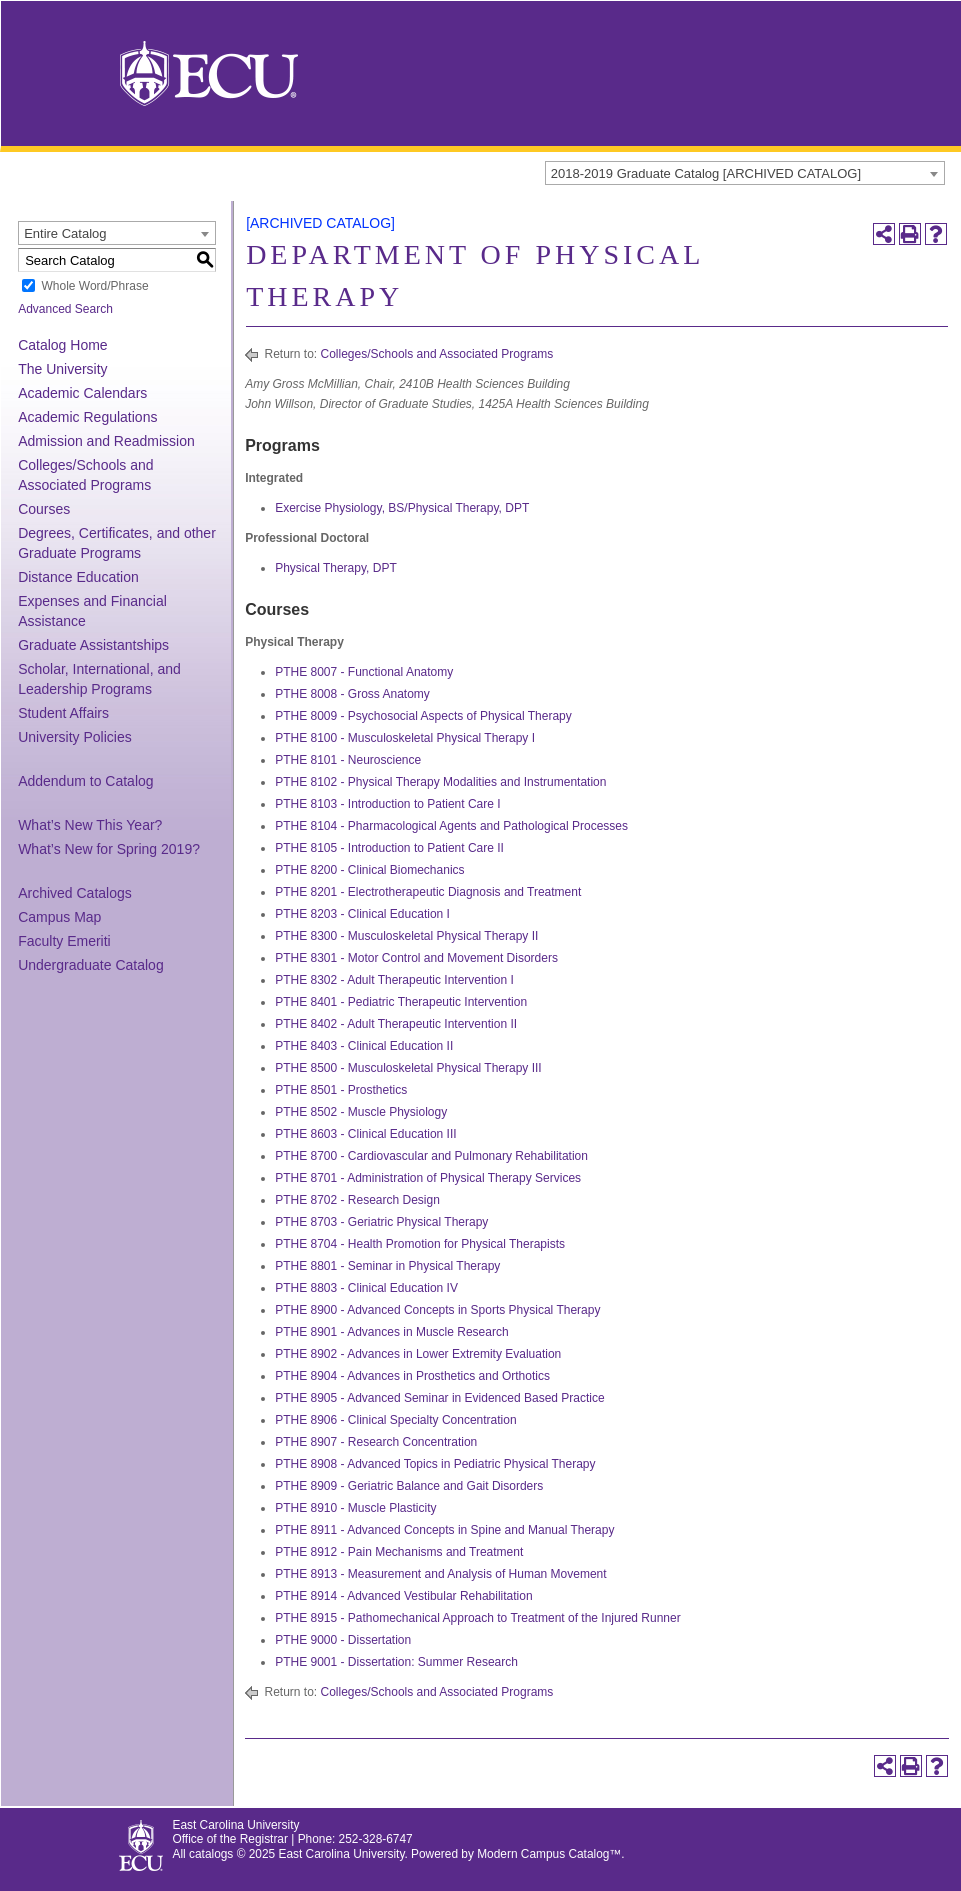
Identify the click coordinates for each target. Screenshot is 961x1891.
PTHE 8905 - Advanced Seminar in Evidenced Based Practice (440, 1398)
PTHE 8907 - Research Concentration (376, 1442)
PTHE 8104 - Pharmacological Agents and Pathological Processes (451, 826)
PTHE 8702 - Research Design (357, 1200)
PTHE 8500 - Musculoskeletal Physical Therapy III (408, 1068)
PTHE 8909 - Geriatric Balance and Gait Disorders (409, 1486)
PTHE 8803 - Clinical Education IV (366, 1288)
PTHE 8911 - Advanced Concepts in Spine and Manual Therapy (444, 1530)
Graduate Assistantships (93, 645)
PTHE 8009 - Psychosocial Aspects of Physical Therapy (423, 716)
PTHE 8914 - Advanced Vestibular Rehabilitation (404, 1596)
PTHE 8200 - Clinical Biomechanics (369, 870)
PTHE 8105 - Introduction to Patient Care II (389, 848)
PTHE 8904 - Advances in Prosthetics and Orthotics (412, 1376)
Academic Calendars (82, 393)
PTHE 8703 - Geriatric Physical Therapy (381, 1222)
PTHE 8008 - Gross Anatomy (352, 694)
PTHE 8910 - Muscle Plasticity (355, 1508)
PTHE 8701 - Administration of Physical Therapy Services (428, 1178)
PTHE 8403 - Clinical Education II (364, 1046)
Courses (44, 509)
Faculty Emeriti (64, 941)
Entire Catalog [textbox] (65, 233)
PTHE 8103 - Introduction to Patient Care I (387, 804)
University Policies (75, 737)
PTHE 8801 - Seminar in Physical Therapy (387, 1266)
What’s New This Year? (90, 825)
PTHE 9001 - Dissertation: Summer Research (396, 1662)
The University (62, 369)
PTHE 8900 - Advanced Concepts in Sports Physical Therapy (437, 1310)
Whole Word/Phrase (94, 286)
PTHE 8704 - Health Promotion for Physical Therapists (420, 1244)
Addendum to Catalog (85, 781)
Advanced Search (65, 309)
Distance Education (78, 577)
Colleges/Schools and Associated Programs (437, 354)
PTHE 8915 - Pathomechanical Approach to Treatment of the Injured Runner (478, 1618)
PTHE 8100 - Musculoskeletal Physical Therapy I (405, 738)
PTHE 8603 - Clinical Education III (365, 1134)
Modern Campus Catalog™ (549, 1854)
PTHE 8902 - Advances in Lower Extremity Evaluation (418, 1354)
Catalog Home (63, 345)
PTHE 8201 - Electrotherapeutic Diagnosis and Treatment (428, 892)
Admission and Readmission (106, 441)
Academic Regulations (87, 417)
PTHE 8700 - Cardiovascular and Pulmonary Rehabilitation (431, 1156)
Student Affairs (63, 713)
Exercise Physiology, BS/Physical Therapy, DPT (402, 508)
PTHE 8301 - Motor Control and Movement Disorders (416, 958)
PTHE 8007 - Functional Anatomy (364, 672)
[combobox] (745, 173)
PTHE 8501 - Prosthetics (341, 1090)
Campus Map (59, 917)
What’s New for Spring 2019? (109, 849)
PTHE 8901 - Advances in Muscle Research (391, 1332)
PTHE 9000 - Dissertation (343, 1640)
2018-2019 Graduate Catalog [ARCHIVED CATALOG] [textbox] (706, 173)
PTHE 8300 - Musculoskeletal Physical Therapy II (406, 936)
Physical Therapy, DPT (336, 568)
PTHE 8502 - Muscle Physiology (361, 1112)
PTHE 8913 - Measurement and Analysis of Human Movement (441, 1574)
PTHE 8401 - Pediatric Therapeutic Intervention (401, 1002)
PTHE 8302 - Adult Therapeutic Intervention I (394, 980)
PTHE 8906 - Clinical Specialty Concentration (395, 1420)
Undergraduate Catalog (91, 965)
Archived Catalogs (75, 893)
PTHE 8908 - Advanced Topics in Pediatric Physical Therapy (435, 1464)
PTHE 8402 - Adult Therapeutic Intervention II (396, 1024)
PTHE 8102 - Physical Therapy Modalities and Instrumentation (440, 782)
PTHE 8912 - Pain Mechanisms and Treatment (399, 1552)
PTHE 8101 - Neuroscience (348, 760)
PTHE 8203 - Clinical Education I (362, 914)
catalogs (211, 1854)
